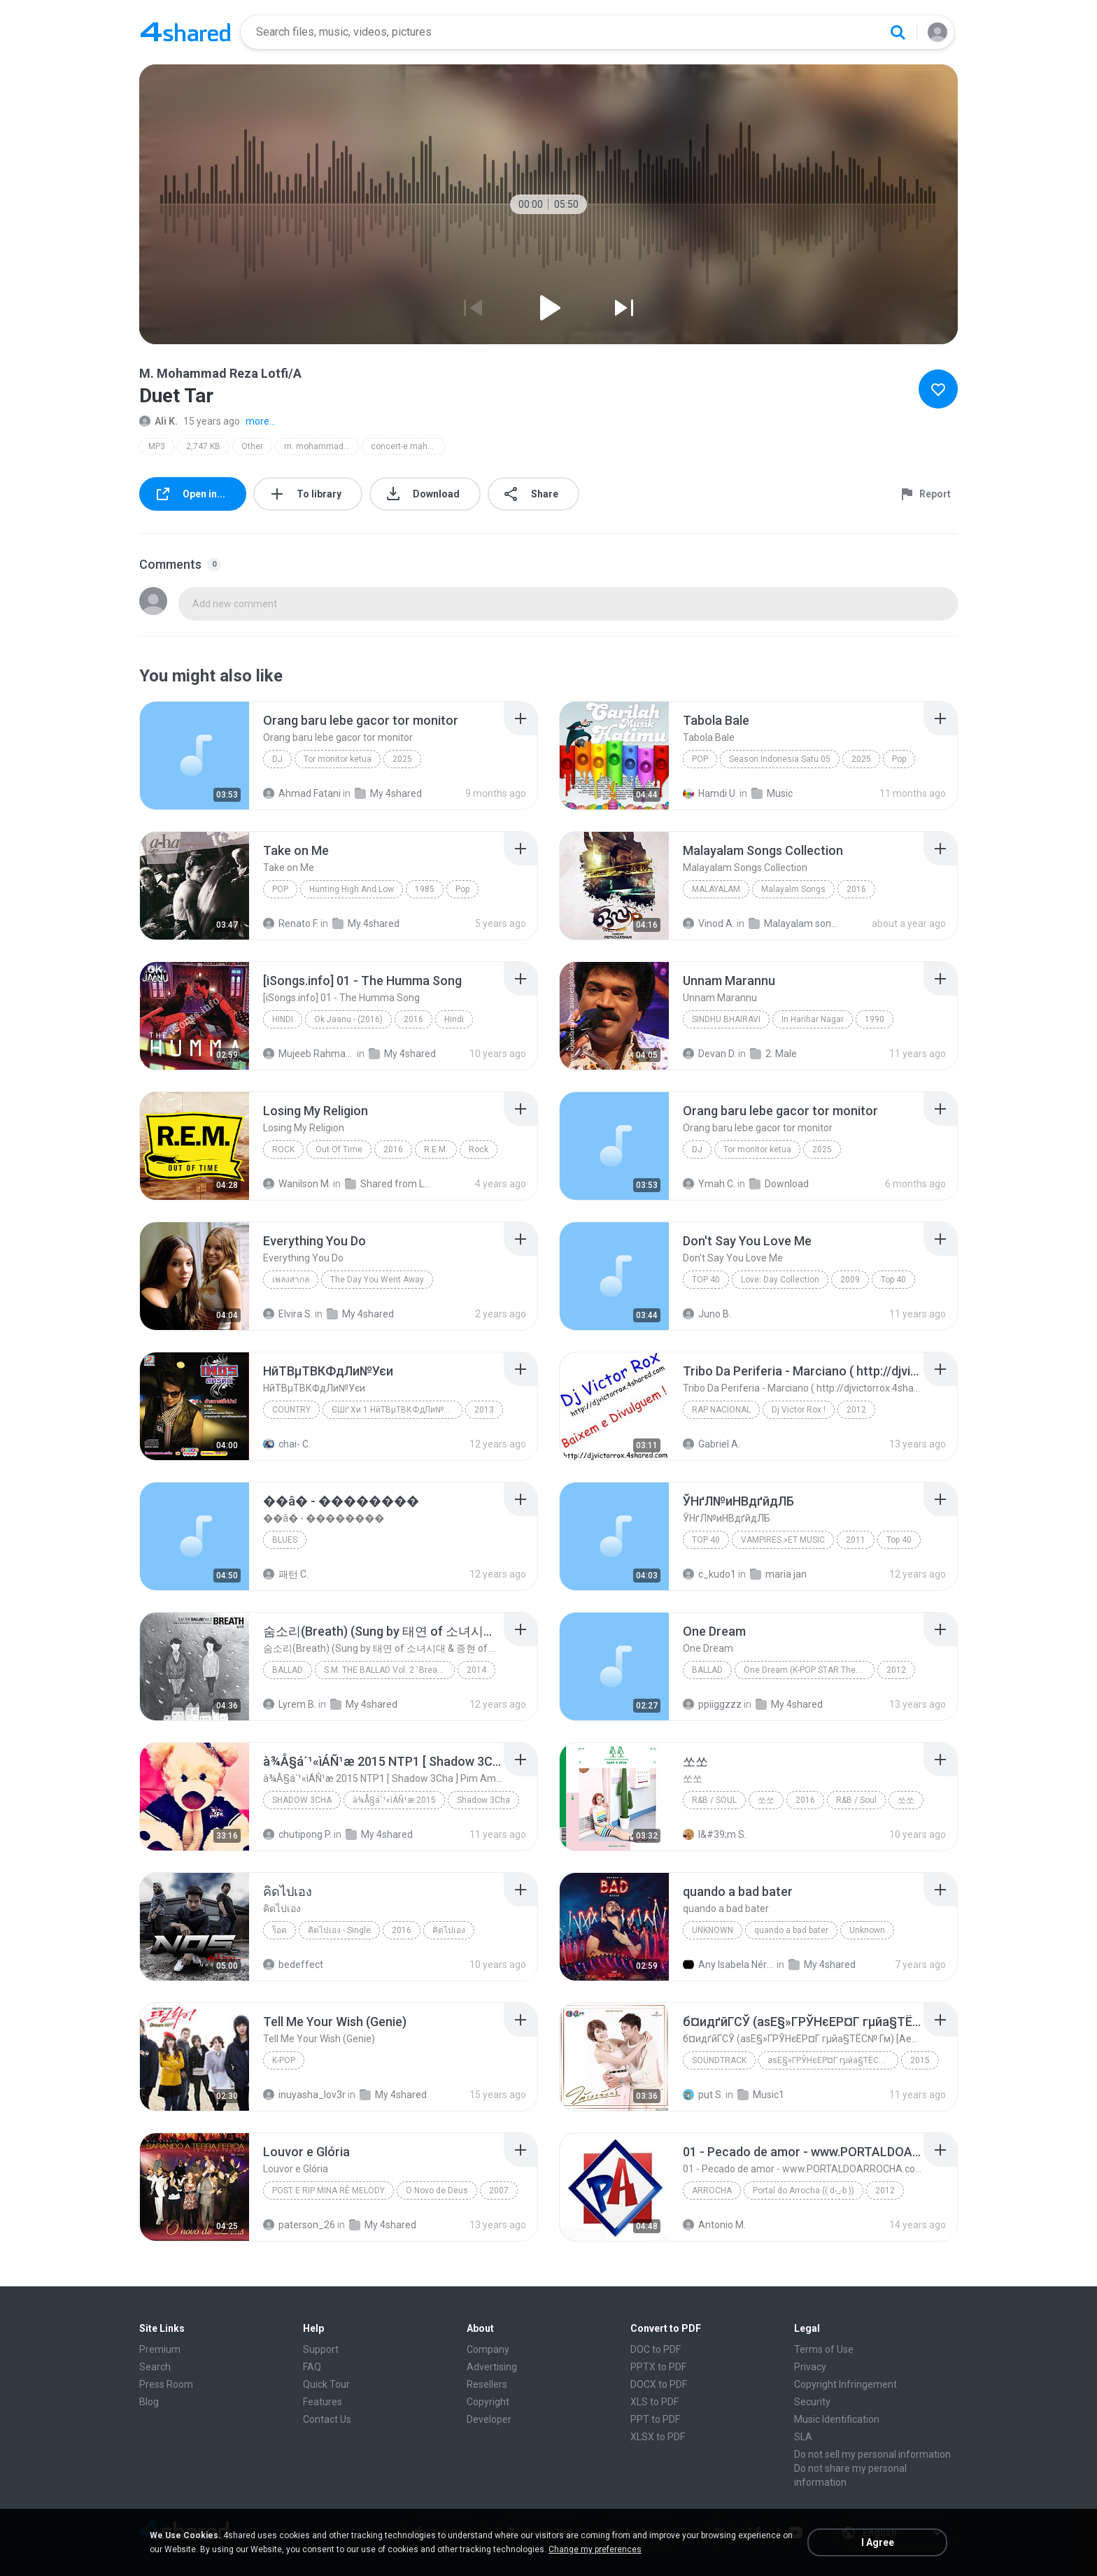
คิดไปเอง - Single (339, 1930)
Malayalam (716, 889)
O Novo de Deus (437, 2190)
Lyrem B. (289, 1704)
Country (291, 1410)
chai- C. (287, 1444)
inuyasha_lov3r (304, 2094)
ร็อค (279, 1930)
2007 (499, 2190)
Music (772, 793)
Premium (160, 2349)
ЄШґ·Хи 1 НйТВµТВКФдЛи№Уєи (395, 1410)
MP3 (156, 446)
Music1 (760, 2094)
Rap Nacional (721, 1410)
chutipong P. (297, 1834)
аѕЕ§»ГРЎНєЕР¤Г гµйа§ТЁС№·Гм (832, 2060)
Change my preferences (595, 2549)
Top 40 (706, 1280)
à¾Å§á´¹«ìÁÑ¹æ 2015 (394, 1800)
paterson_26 (299, 2224)
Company (488, 2349)
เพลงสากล (290, 1280)
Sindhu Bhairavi (726, 1019)
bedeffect (293, 1964)
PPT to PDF (655, 2419)
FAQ (312, 2366)
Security (812, 2401)
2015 (920, 2060)
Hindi (282, 1019)
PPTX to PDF (658, 2366)
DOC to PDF (655, 2349)
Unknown (712, 1930)
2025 (402, 759)
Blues (284, 1540)
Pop (700, 759)
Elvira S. (288, 1313)
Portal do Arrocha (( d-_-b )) (803, 2190)
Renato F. (290, 923)
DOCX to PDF (658, 2384)
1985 (424, 889)
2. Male (773, 1053)
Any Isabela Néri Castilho (728, 1964)
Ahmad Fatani (302, 793)
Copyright (488, 2401)
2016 (856, 889)
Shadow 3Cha (302, 1800)
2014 (476, 1670)
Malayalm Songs (793, 889)
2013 (484, 1410)
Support (321, 2349)
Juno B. (707, 1313)
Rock (283, 1149)
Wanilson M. (297, 1183)
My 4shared (388, 793)
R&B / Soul (714, 1800)
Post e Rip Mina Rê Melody (328, 2190)
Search (155, 2366)
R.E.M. (436, 1149)
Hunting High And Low (351, 889)
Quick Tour (326, 2384)
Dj (277, 759)
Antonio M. (714, 2224)
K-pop (283, 2060)
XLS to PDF (654, 2401)
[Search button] (897, 32)
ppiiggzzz (712, 1704)
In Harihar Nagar (812, 1019)
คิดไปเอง (448, 1930)
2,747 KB (203, 446)
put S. (703, 2094)
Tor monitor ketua (337, 759)
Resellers (487, 2384)
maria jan (778, 1574)
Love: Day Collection (780, 1280)
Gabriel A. (711, 1444)
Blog (149, 2401)
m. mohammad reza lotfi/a (321, 446)
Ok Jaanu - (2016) (348, 1019)
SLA (803, 2436)
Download (779, 1183)
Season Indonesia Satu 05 (779, 759)
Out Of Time (339, 1149)
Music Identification (836, 2419)
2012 (856, 1410)
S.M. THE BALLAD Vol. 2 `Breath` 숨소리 (389, 1670)
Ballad (287, 1670)
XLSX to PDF (657, 2436)
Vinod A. (709, 923)
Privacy (810, 2366)
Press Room (166, 2384)
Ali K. (158, 421)
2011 (855, 1540)
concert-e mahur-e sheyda (408, 446)
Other (252, 446)
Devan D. (709, 1053)
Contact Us (327, 2419)
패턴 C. (286, 1574)
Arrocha (712, 2190)
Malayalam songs (794, 923)
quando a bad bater (791, 1930)
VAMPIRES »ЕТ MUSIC (783, 1540)
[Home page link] (185, 32)
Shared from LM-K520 (391, 1183)
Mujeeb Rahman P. (309, 1053)
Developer (489, 2419)
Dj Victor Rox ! (799, 1410)
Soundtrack (719, 2060)
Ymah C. (709, 1183)
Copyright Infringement (845, 2384)
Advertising (492, 2366)
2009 (850, 1280)
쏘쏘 (766, 1800)
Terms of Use (824, 2349)
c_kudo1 (709, 1574)
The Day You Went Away (377, 1280)
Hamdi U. (710, 793)
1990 (874, 1019)
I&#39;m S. (714, 1834)
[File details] (194, 755)
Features (322, 2401)
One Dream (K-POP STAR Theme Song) (809, 1670)
